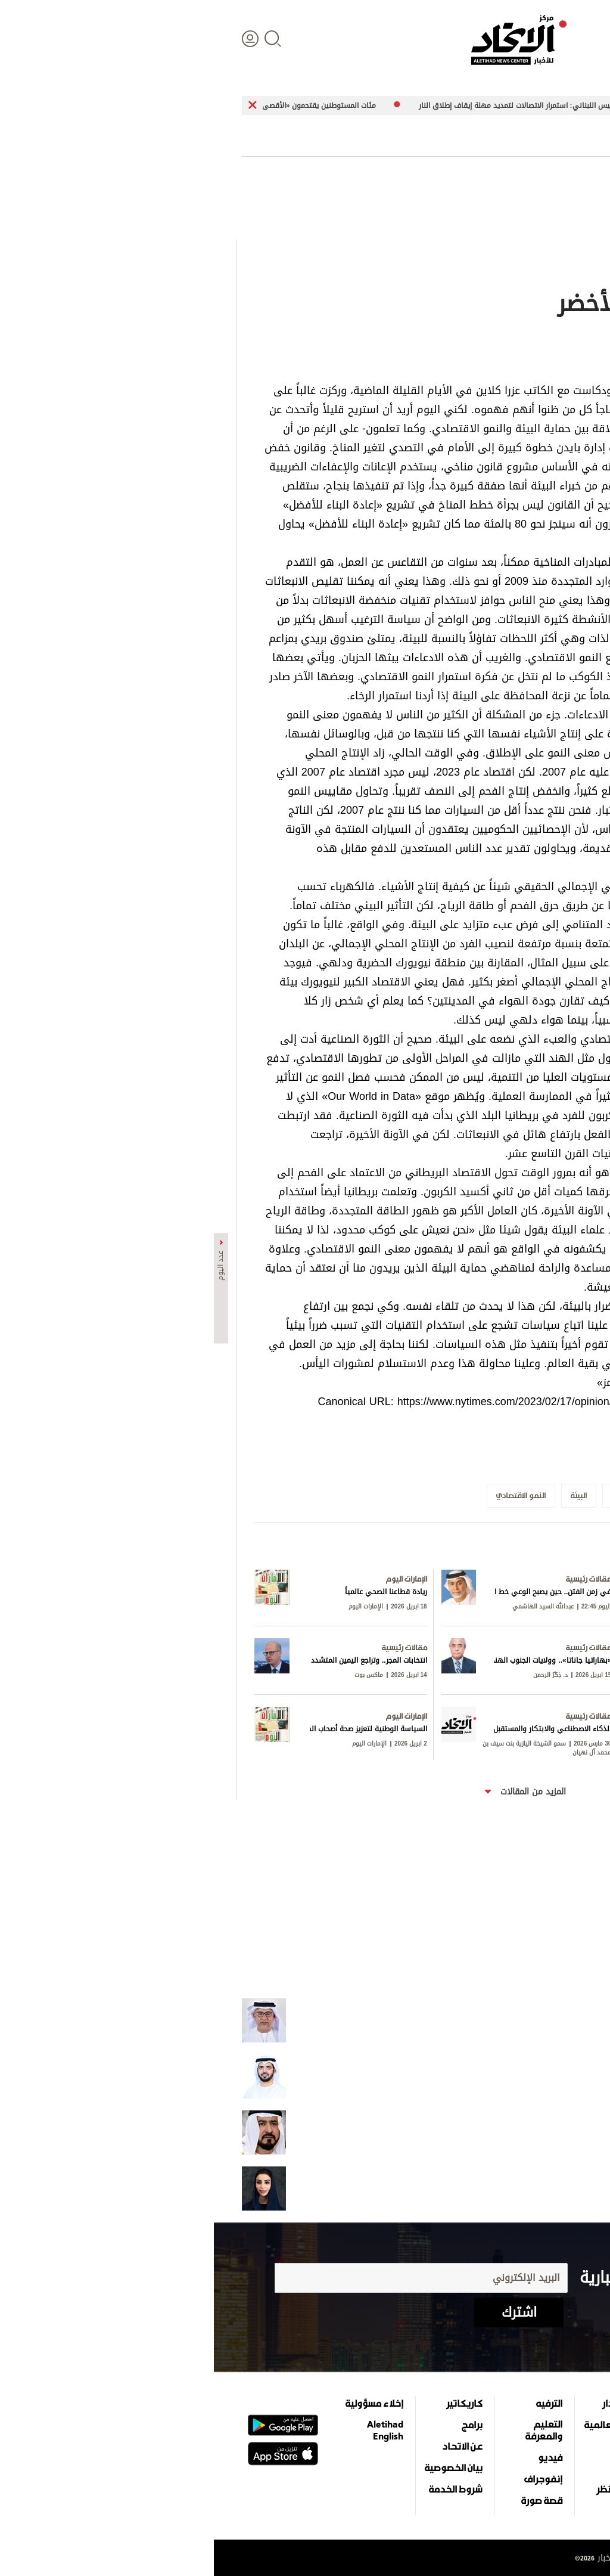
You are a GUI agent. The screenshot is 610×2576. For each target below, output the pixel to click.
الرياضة (414, 2467)
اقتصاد (414, 2446)
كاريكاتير (250, 2403)
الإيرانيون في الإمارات (545, 2132)
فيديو (336, 2457)
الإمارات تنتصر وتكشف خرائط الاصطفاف (521, 2020)
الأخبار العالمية (399, 2425)
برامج (258, 2425)
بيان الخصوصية (240, 2467)
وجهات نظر (405, 2489)
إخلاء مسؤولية (160, 2403)
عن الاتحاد (248, 2446)
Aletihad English (171, 2430)
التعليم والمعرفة (330, 2430)
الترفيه (335, 2403)
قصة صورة (327, 2500)
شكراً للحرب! (559, 2076)
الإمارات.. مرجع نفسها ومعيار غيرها (525, 2188)
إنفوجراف (329, 2479)
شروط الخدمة (242, 2489)
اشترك (305, 2312)
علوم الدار (408, 2403)
